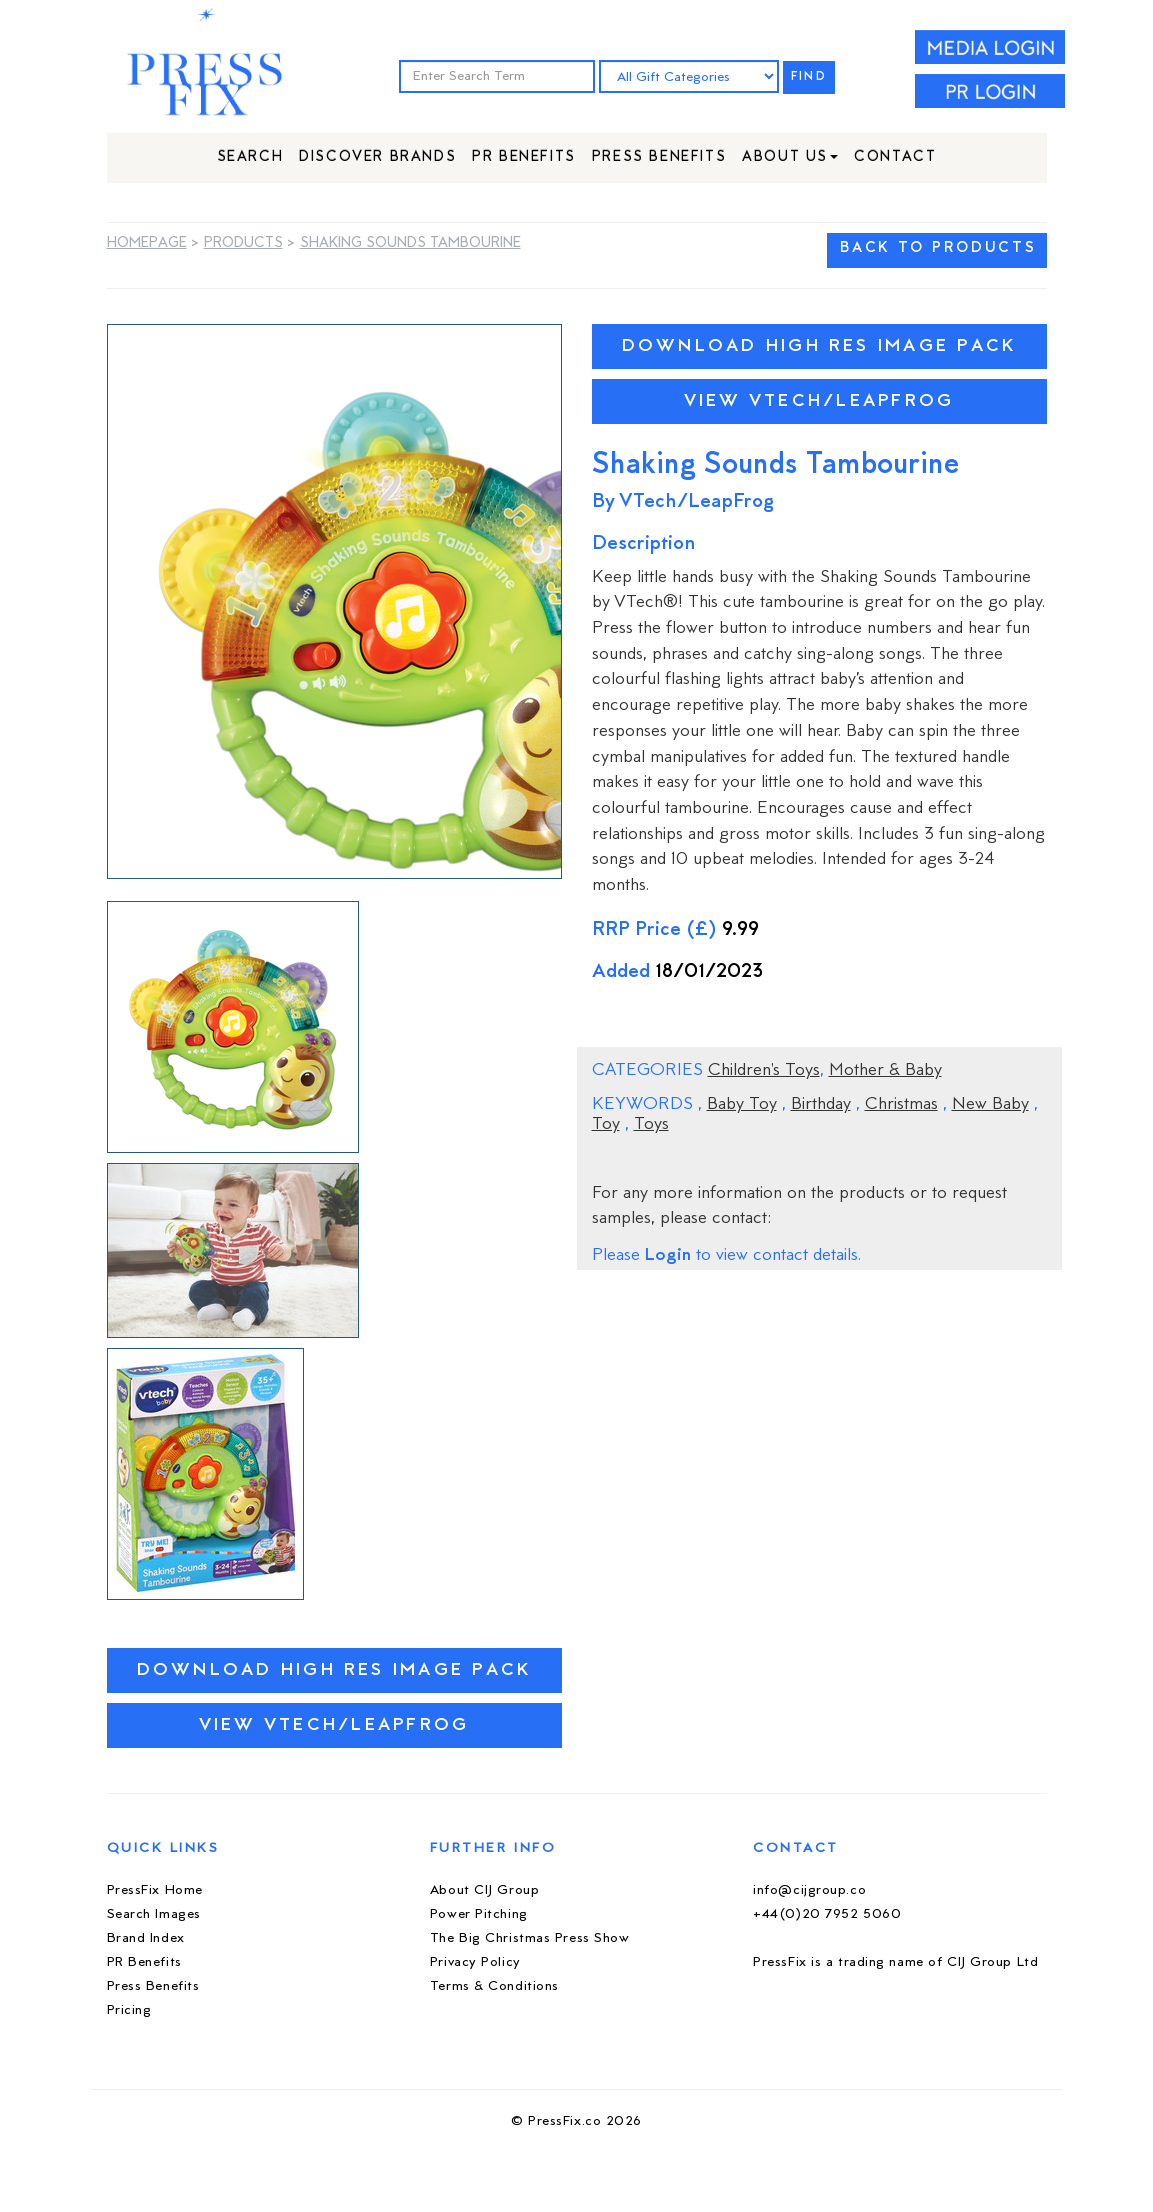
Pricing (129, 2010)
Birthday (821, 1105)
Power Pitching (479, 1914)
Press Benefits (659, 157)
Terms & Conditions (494, 1986)
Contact (895, 157)
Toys (651, 1125)
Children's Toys (764, 1071)
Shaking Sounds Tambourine (410, 243)
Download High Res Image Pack (334, 1670)
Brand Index (146, 1938)
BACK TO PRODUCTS (938, 248)
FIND (809, 77)
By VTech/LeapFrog (683, 502)
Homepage (147, 243)
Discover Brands (377, 157)
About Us (790, 157)
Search (250, 157)
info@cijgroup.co (809, 1890)
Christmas (901, 1105)
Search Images (154, 1914)
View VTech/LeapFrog (334, 1725)
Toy (606, 1125)
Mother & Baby (885, 1071)
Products (243, 243)
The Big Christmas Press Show (530, 1938)
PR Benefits (524, 157)
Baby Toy (742, 1105)
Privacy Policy (475, 1962)
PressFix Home (155, 1890)
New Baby (990, 1105)
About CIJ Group (484, 1890)
